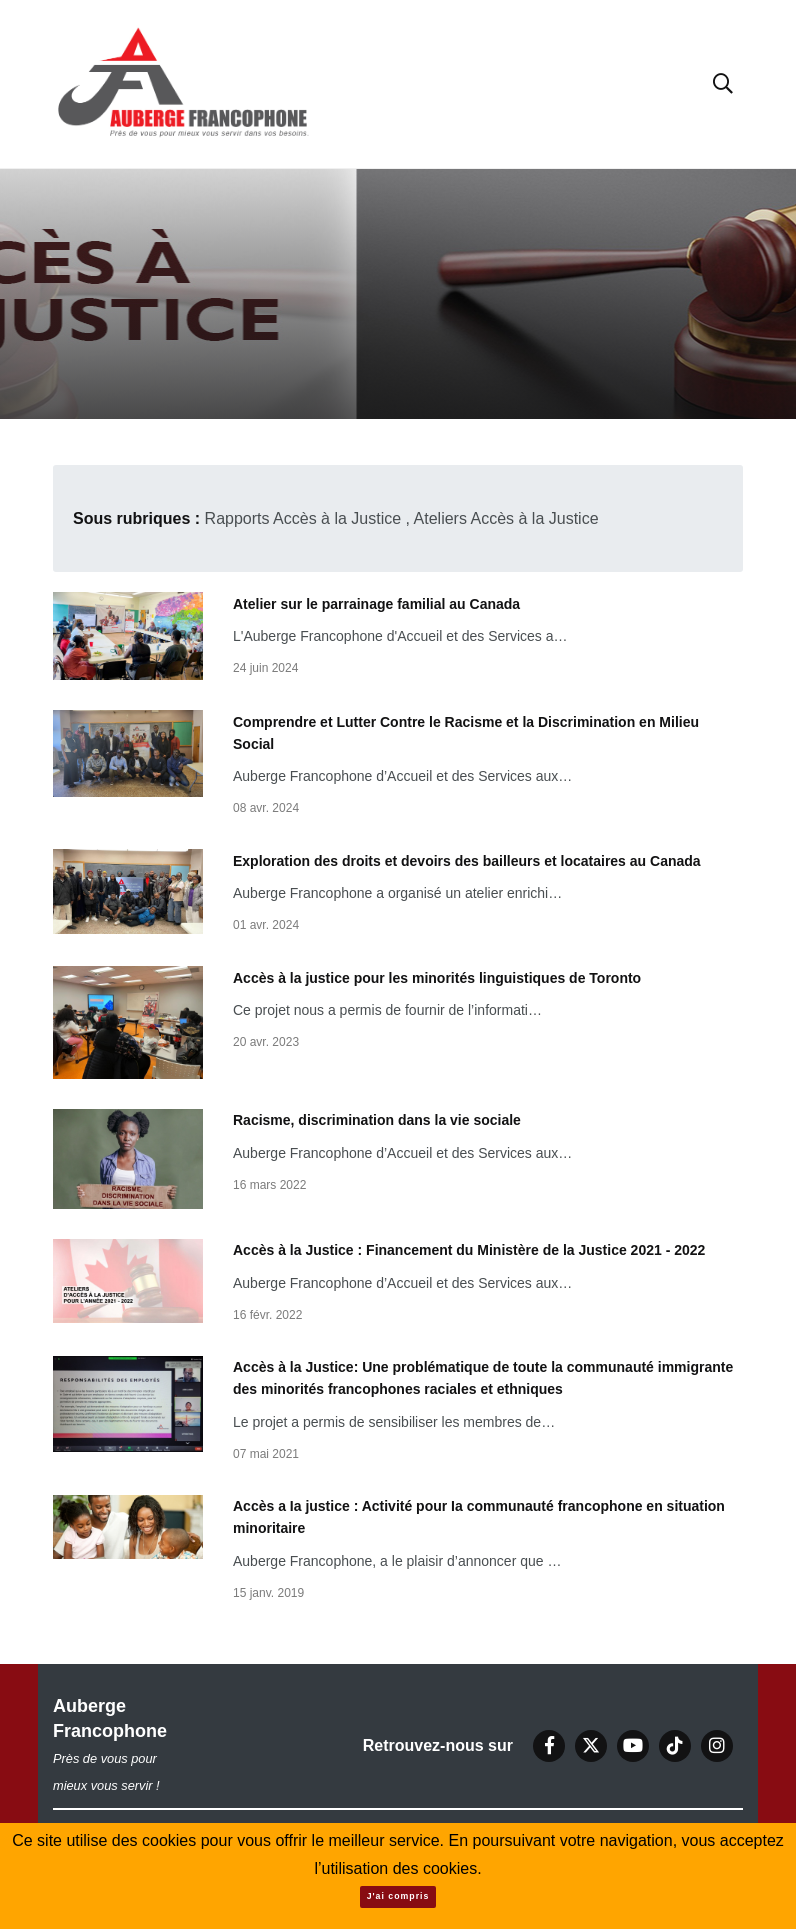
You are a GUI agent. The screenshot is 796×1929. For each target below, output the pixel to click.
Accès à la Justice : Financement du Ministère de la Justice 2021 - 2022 (469, 1250)
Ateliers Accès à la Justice (506, 518)
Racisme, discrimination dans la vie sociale (377, 1120)
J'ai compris (398, 1896)
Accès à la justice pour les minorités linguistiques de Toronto (437, 977)
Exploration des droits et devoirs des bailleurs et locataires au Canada (467, 860)
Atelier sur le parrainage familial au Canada (376, 603)
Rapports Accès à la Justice (303, 518)
